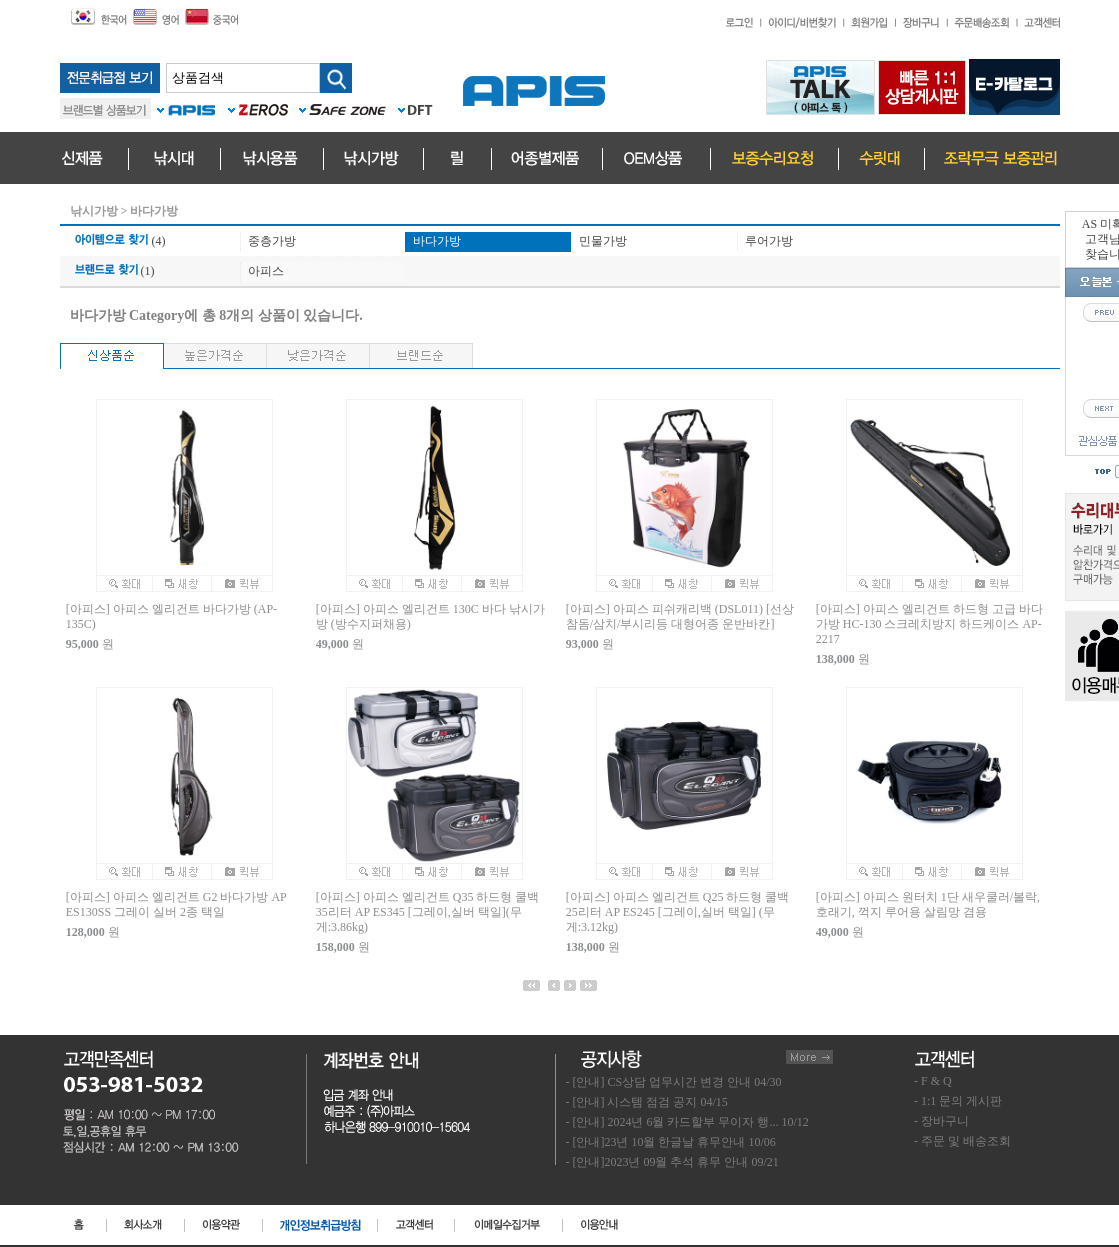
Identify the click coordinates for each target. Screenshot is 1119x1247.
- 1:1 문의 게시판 (958, 1101)
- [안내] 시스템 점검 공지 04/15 (647, 1102)
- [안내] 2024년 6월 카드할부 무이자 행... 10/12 (687, 1122)
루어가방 (769, 241)
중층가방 (272, 241)
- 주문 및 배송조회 (962, 1141)
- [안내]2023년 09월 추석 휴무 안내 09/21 (672, 1162)
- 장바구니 (941, 1121)
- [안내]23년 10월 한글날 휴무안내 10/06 (671, 1142)
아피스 (266, 271)
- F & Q (933, 1081)
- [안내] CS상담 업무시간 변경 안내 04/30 (674, 1082)
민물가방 (603, 241)
